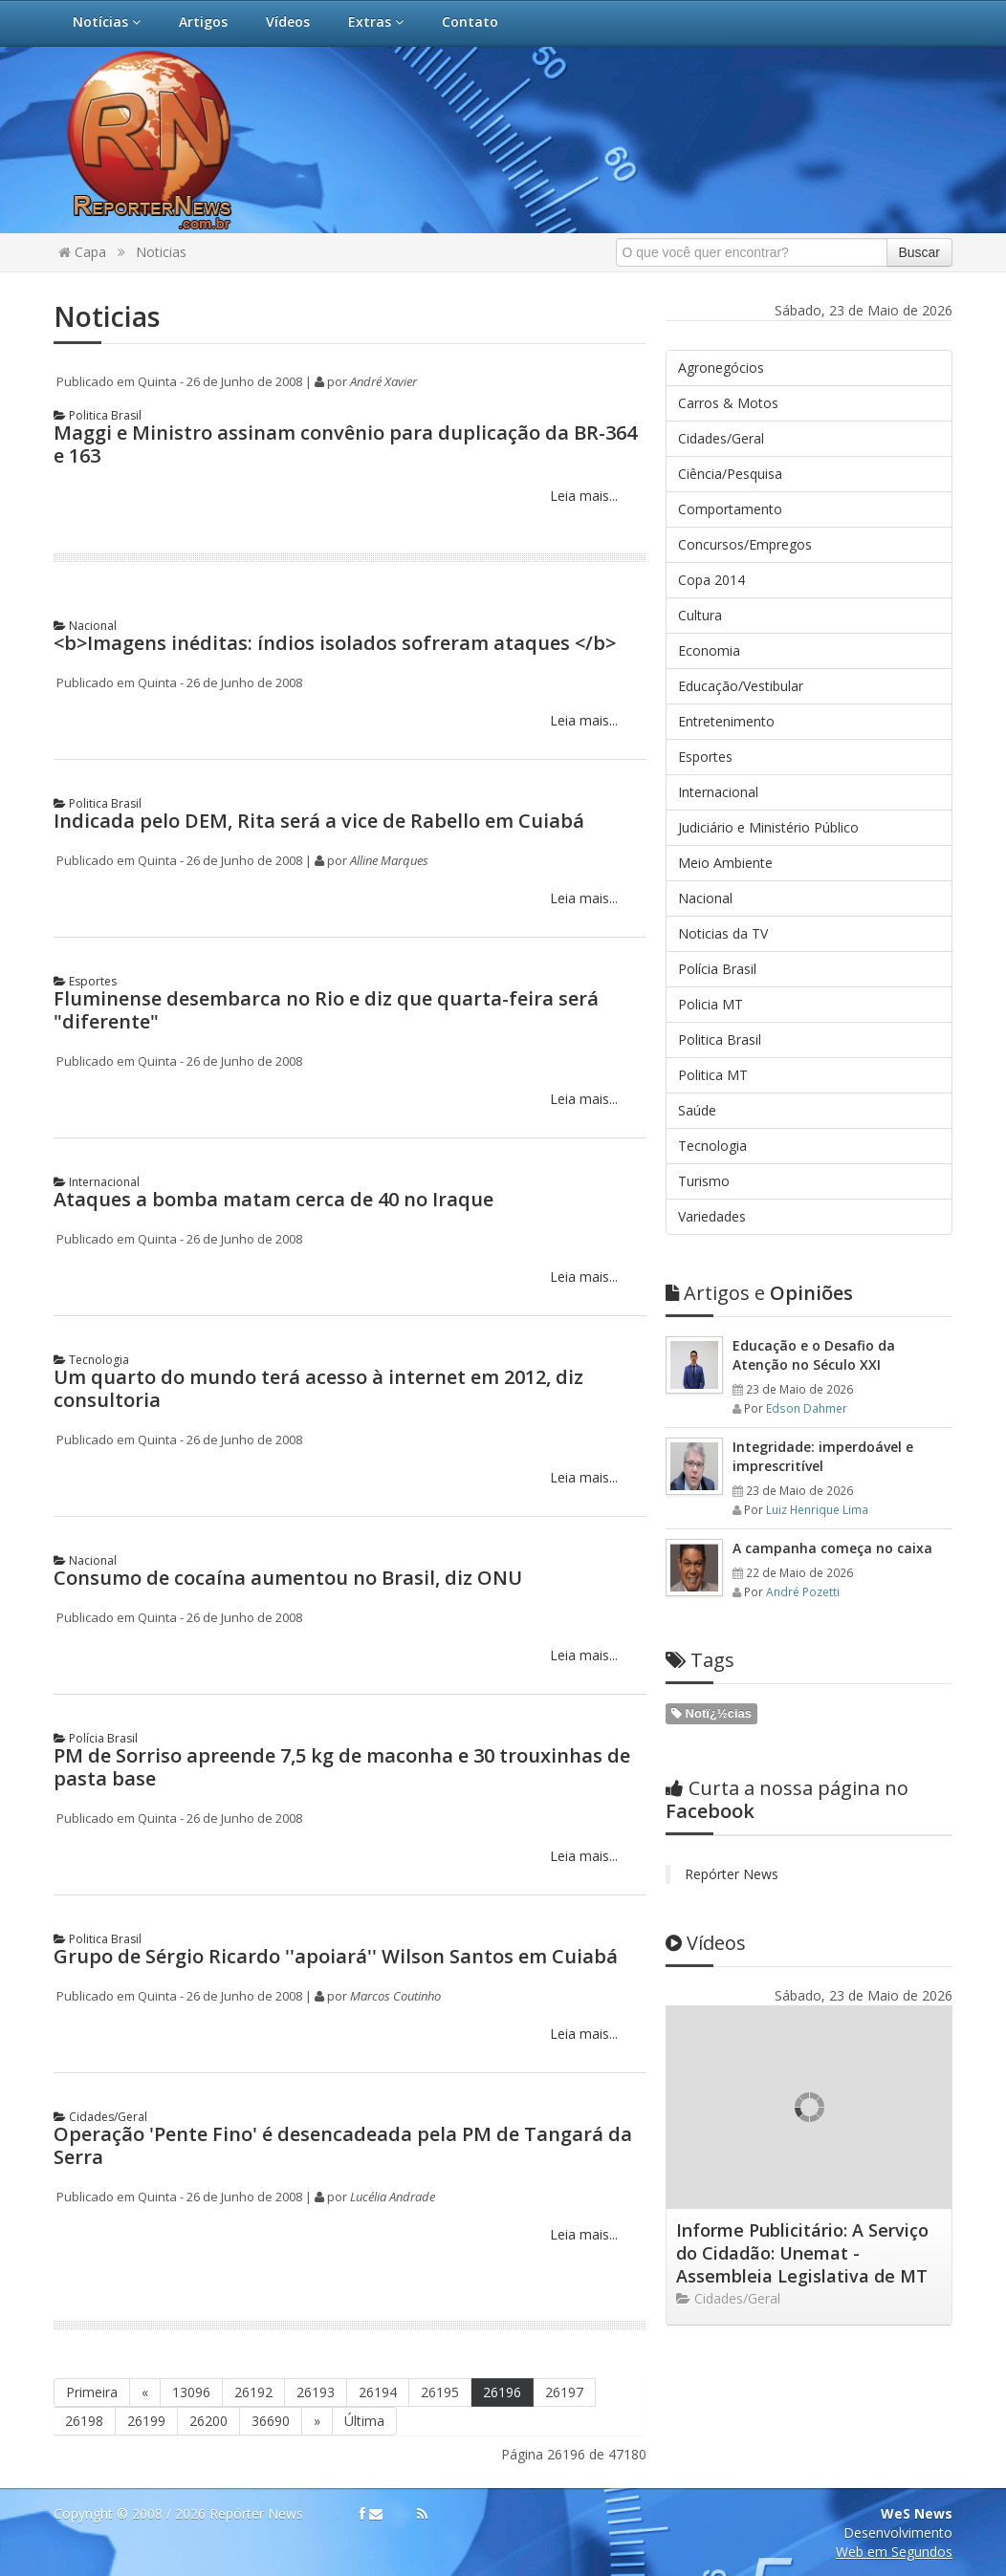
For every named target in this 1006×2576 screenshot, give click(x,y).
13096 (191, 2392)
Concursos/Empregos (745, 544)
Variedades (712, 1216)
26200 (208, 2421)
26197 (564, 2392)
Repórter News (731, 1874)
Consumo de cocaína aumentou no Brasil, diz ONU (288, 1578)
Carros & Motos (728, 403)
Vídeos (288, 21)
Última (364, 2421)
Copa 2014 (711, 580)
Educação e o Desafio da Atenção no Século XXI (814, 1355)
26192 (253, 2392)
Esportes (85, 981)
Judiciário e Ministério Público (768, 827)
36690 (271, 2421)
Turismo (704, 1181)
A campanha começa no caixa (832, 1548)
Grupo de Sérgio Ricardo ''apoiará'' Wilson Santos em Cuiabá (336, 1956)
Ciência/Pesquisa (730, 474)
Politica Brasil (98, 415)
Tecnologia (91, 1360)
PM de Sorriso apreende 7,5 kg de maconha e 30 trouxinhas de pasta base (342, 1767)
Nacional (85, 625)
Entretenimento (726, 721)
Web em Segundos (894, 2552)
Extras (376, 21)
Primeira (92, 2392)
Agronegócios (721, 367)
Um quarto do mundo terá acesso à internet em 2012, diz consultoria (318, 1388)
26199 (146, 2421)
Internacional (97, 1182)
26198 (84, 2421)
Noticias (161, 252)
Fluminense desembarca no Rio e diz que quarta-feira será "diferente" (326, 1009)
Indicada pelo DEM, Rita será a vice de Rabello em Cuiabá (319, 820)
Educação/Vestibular (740, 686)
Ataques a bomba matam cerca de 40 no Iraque (273, 1199)
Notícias (107, 21)
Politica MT (713, 1075)
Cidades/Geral (100, 2117)
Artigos (203, 21)
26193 (315, 2392)
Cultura (700, 615)
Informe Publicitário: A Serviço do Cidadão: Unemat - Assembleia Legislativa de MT (802, 2253)
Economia (709, 650)
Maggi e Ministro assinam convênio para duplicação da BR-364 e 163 (345, 444)
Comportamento (730, 509)
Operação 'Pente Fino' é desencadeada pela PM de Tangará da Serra (343, 2145)
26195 (440, 2392)
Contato (470, 21)
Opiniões (759, 1293)
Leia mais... (582, 496)
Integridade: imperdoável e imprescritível (823, 1456)
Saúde (697, 1110)
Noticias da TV (723, 933)
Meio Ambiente (725, 863)
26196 (502, 2392)
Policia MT (710, 1004)
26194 (378, 2392)
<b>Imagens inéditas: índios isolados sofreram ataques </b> (335, 643)
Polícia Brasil (96, 1738)
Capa (82, 252)
